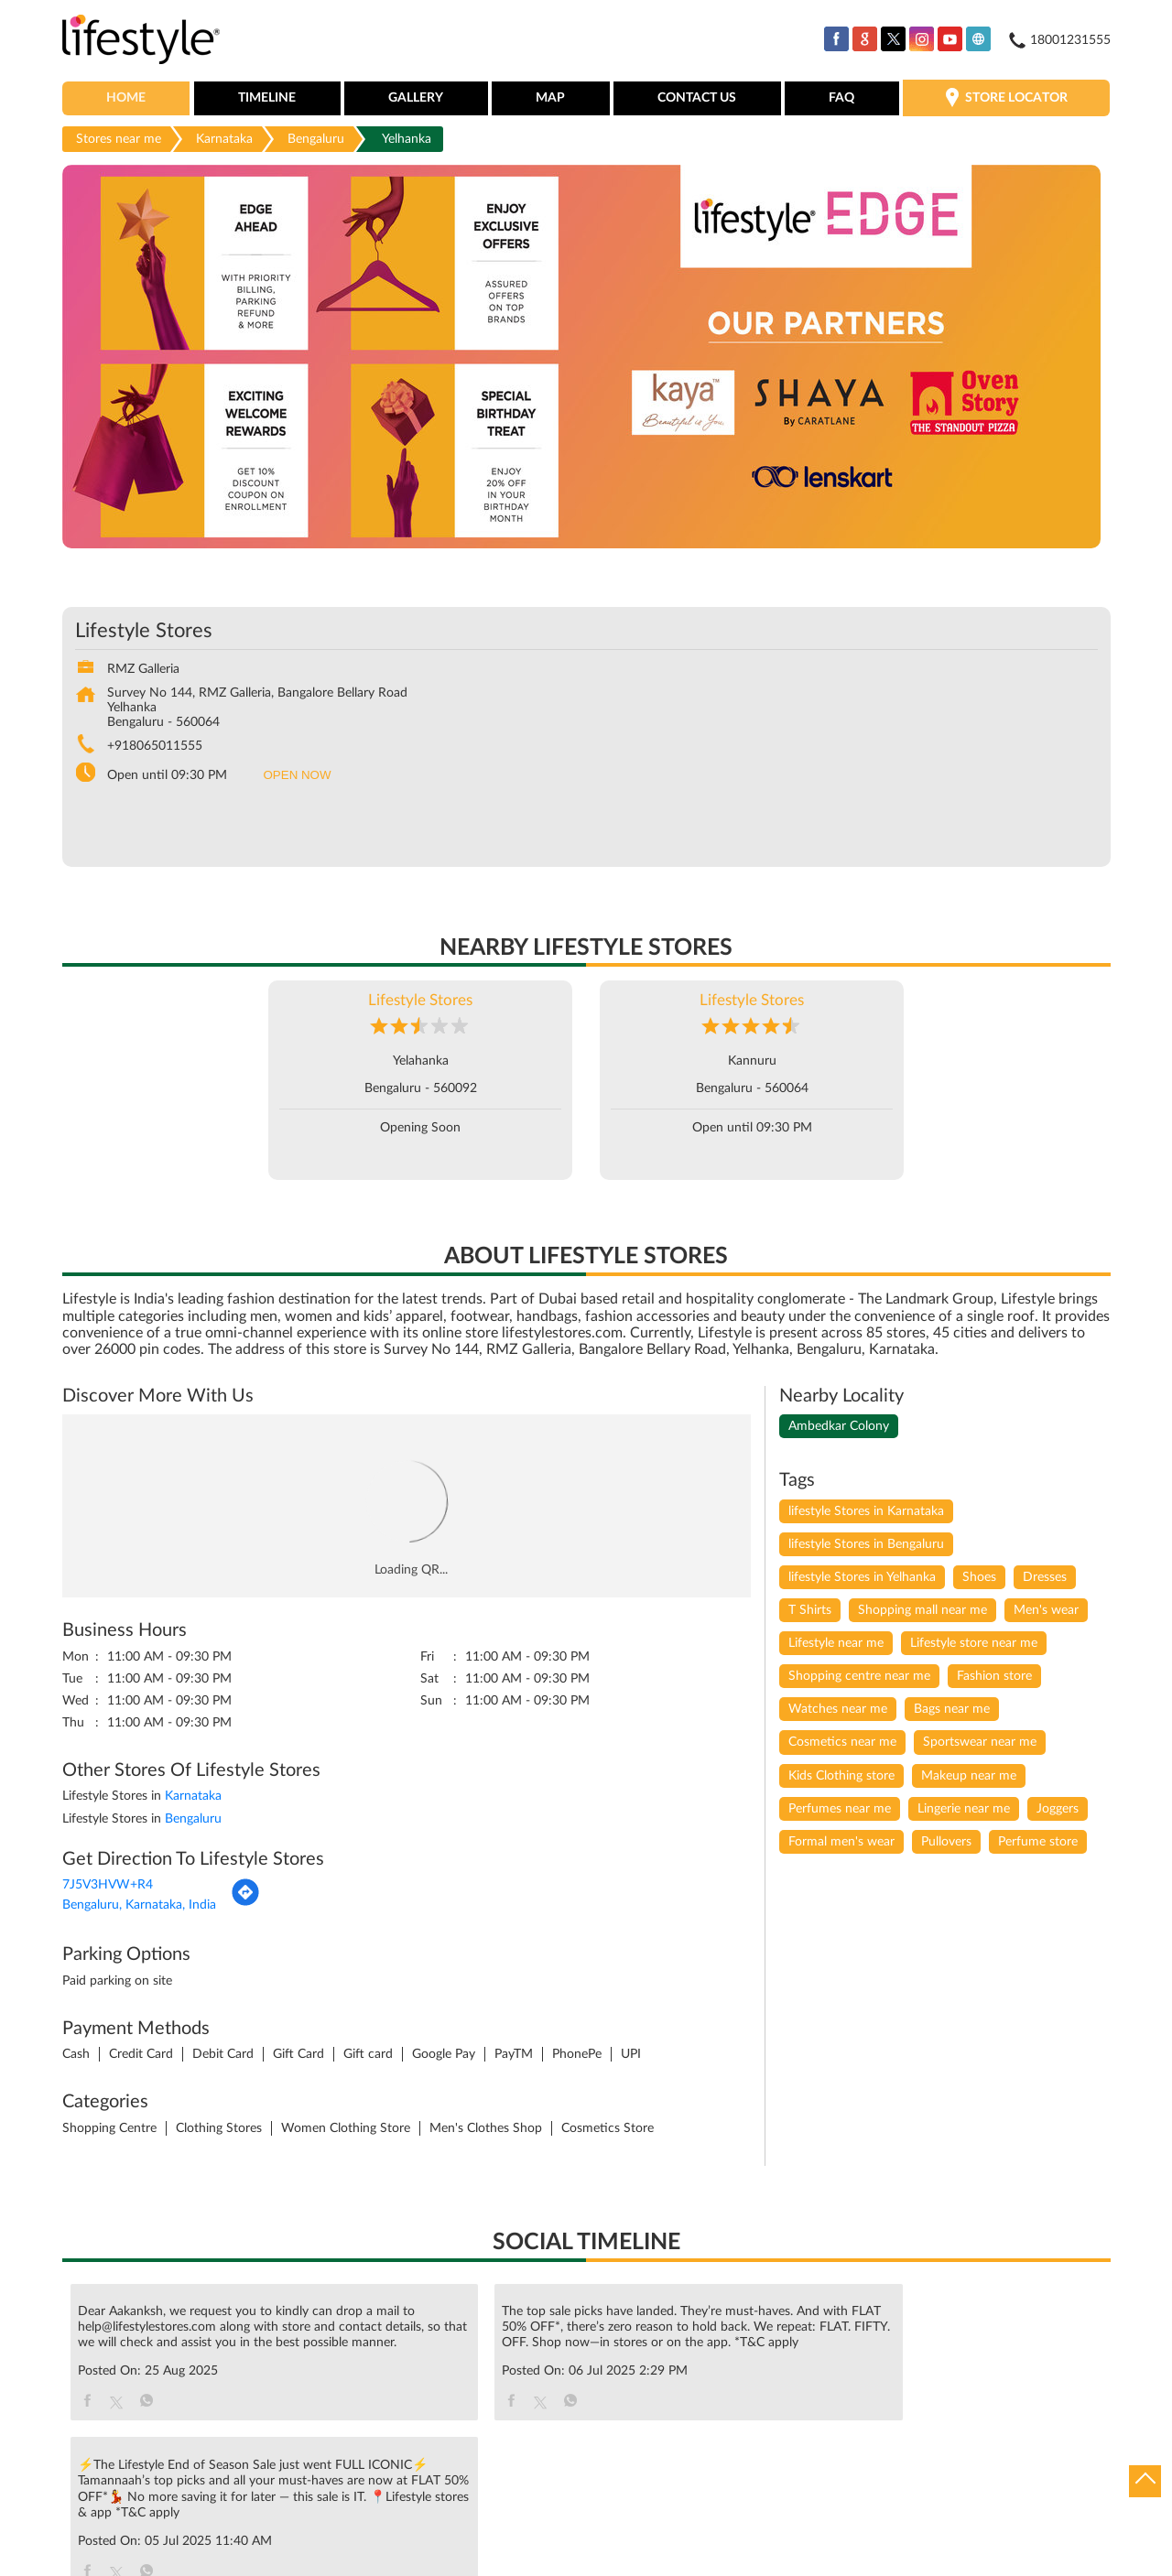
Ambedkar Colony (838, 1428)
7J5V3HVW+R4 (107, 1886)
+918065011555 (154, 747)
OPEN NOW (297, 777)
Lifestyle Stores (420, 1002)
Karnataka (224, 140)
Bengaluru (316, 140)
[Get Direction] (245, 1905)
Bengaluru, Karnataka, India (139, 1906)
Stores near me (118, 140)
